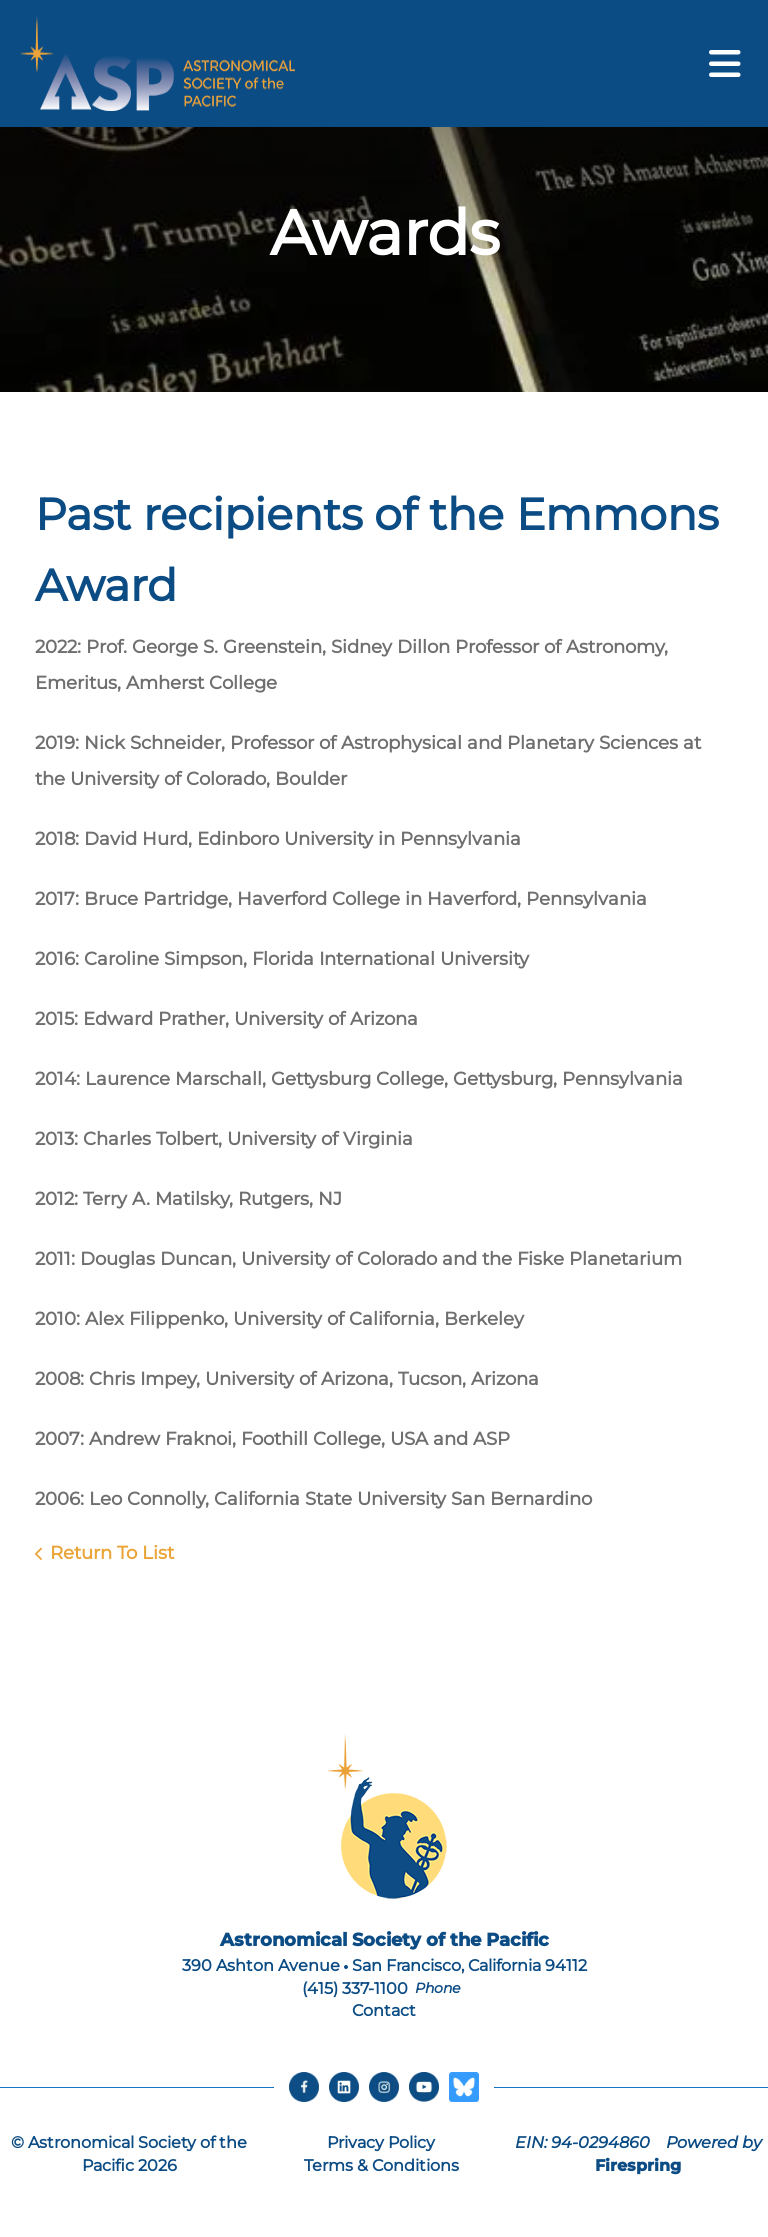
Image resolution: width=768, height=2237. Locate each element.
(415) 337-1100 (355, 1988)
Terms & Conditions (381, 2165)
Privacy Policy (381, 2142)
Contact (384, 2010)
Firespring (638, 2165)
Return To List (112, 1553)
